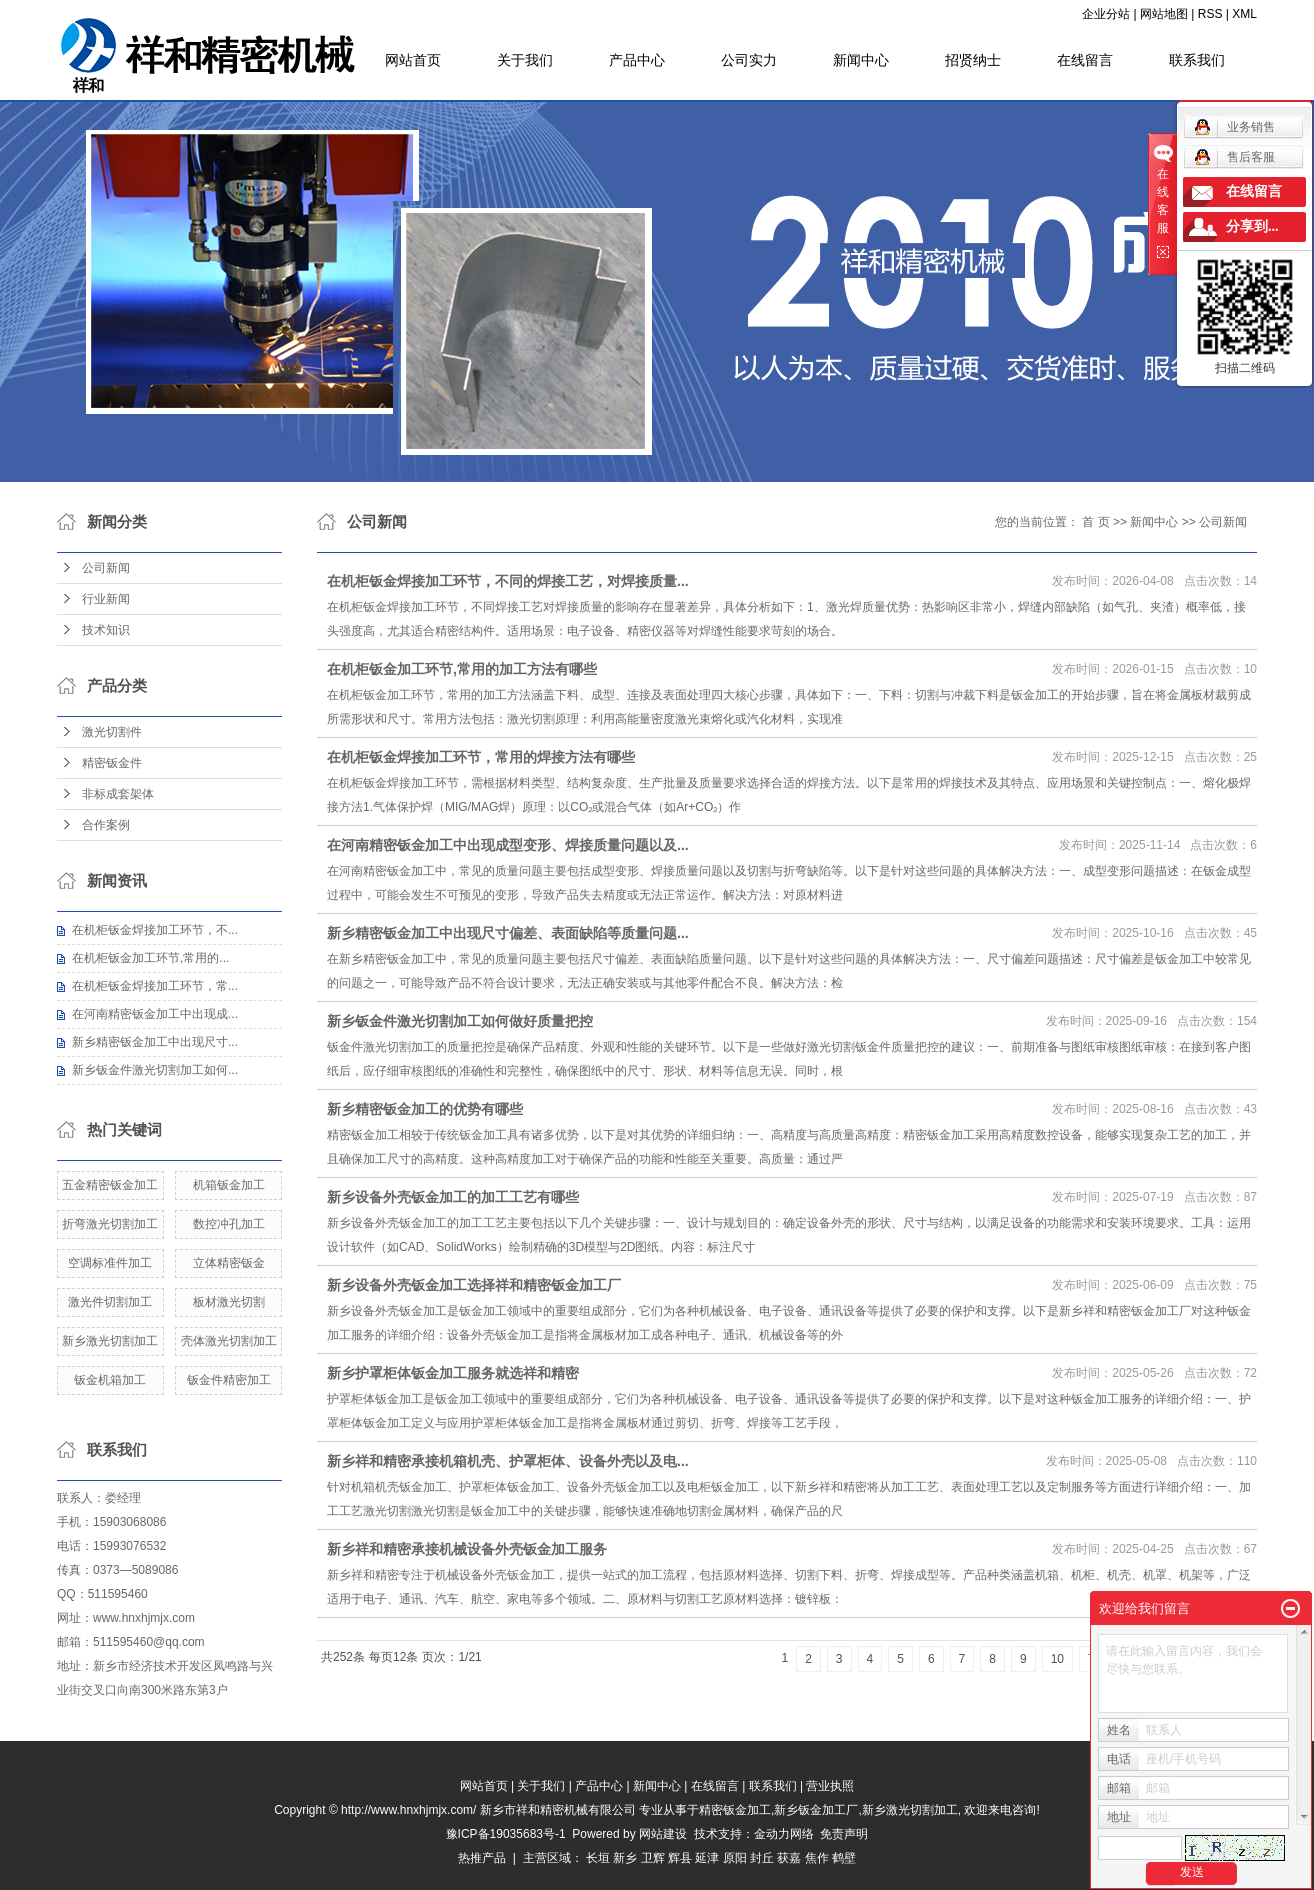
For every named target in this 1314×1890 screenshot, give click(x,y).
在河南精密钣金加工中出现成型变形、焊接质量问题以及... (508, 845)
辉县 (680, 1858)
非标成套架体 (118, 794)
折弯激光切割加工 (110, 1224)
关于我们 (525, 60)
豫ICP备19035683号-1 (506, 1834)
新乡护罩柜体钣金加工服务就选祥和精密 (453, 1373)
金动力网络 (787, 1834)
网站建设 (663, 1834)
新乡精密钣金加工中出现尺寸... (155, 1042)
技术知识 (106, 630)
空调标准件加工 (110, 1263)
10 (1057, 1659)
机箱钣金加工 (229, 1185)
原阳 (735, 1858)
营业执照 (830, 1786)
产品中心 (637, 60)
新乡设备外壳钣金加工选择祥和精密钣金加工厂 (474, 1285)
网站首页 (413, 60)
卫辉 (653, 1858)
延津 (707, 1858)
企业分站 (1106, 14)
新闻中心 (861, 60)
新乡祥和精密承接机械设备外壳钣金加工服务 (467, 1549)
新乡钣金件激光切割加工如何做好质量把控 (460, 1021)
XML (1244, 14)
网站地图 (1164, 14)
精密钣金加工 (735, 1810)
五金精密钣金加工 (110, 1185)
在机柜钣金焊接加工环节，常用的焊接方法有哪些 (481, 757)
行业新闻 (106, 599)
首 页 (1095, 522)
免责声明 (844, 1834)
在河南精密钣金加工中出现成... (155, 1014)
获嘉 (789, 1858)
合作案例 (106, 825)
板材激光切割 (229, 1302)
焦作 (817, 1858)
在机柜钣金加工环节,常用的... (150, 958)
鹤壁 (844, 1858)
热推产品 (482, 1858)
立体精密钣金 (229, 1263)
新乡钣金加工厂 (816, 1810)
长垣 (598, 1858)
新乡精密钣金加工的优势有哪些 (425, 1109)
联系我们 (1197, 60)
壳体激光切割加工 (229, 1341)
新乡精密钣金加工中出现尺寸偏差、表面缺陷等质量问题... (508, 933)
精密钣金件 (112, 763)
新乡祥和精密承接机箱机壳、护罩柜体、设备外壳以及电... (508, 1461)
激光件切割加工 (110, 1302)
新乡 (625, 1858)
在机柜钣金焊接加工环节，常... (155, 986)
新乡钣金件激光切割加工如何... (155, 1070)
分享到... (1252, 226)
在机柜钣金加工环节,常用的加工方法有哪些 (462, 669)
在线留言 (1085, 60)
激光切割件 (112, 732)
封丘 (762, 1858)
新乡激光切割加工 (110, 1341)
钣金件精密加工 (229, 1380)
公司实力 (749, 60)
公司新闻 (106, 568)
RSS (1210, 14)
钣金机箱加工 (110, 1380)
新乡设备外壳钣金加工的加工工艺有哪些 (453, 1197)
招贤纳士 (973, 60)
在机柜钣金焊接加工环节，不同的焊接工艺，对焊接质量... (508, 581)
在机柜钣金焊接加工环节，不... (155, 930)
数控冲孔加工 (229, 1224)
